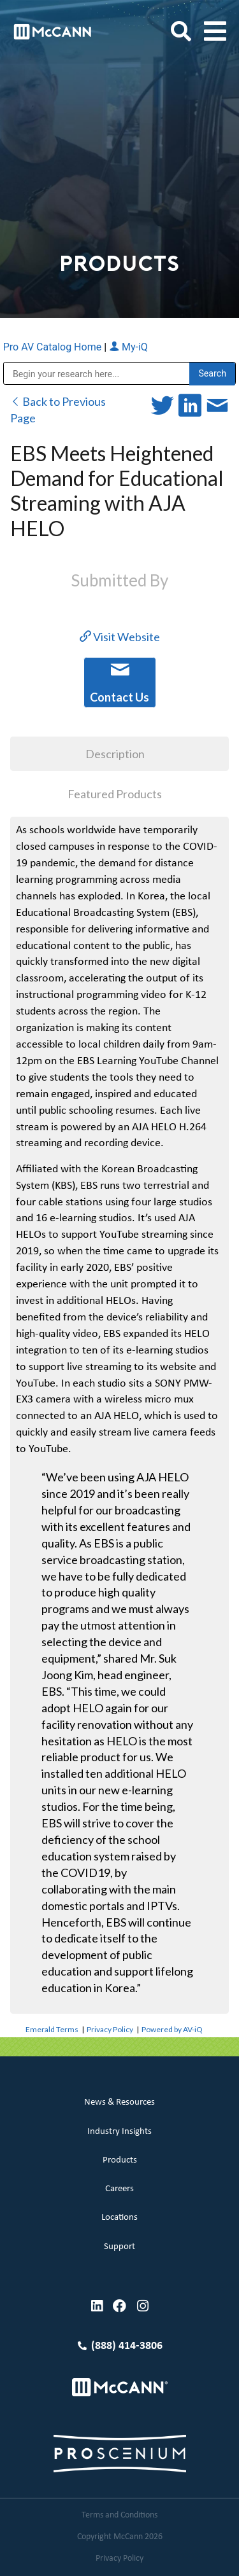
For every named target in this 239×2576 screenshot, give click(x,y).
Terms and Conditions (119, 2515)
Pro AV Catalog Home (53, 347)
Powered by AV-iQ (172, 2029)
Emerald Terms (51, 2029)
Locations (119, 2217)
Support (119, 2247)
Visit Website (120, 637)
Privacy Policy (110, 2029)
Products (120, 2160)
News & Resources (119, 2102)
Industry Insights (119, 2131)
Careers (119, 2189)
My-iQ (128, 347)
